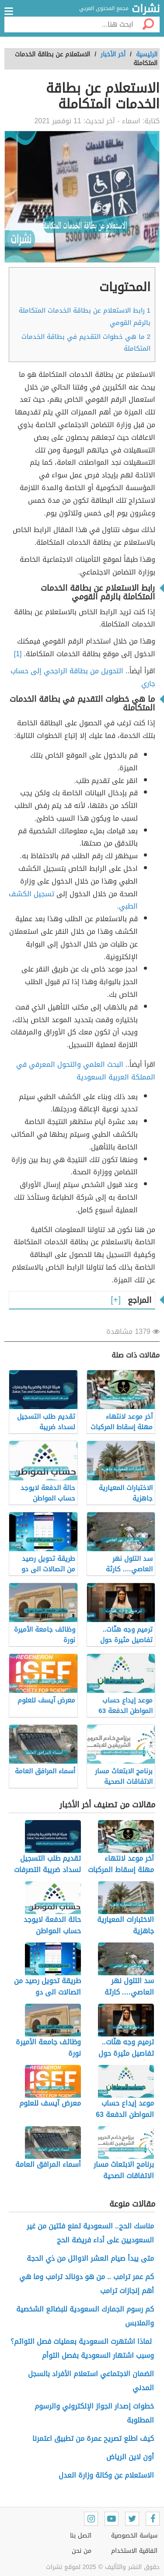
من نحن (81, 2550)
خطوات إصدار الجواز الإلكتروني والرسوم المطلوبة (94, 2413)
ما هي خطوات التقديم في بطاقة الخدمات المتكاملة (85, 343)
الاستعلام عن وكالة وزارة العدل (106, 2475)
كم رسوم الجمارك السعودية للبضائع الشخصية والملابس (85, 2316)
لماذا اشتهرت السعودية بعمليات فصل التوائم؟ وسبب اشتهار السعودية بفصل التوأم (82, 2348)
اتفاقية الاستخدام (134, 2550)
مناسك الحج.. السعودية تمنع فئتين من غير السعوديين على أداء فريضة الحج (90, 2233)
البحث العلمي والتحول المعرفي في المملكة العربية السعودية (85, 1071)
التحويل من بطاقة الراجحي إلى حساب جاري (82, 677)
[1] (19, 654)
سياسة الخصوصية (134, 2535)
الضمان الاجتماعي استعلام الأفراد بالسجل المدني (91, 2381)
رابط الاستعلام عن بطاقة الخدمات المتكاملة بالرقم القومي (84, 316)
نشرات (146, 9)
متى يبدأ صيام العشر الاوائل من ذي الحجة (90, 2258)
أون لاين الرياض (130, 2457)
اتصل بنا (80, 2535)
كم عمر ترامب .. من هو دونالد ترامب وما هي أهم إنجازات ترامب (86, 2284)
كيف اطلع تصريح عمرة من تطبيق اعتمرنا (93, 2438)
